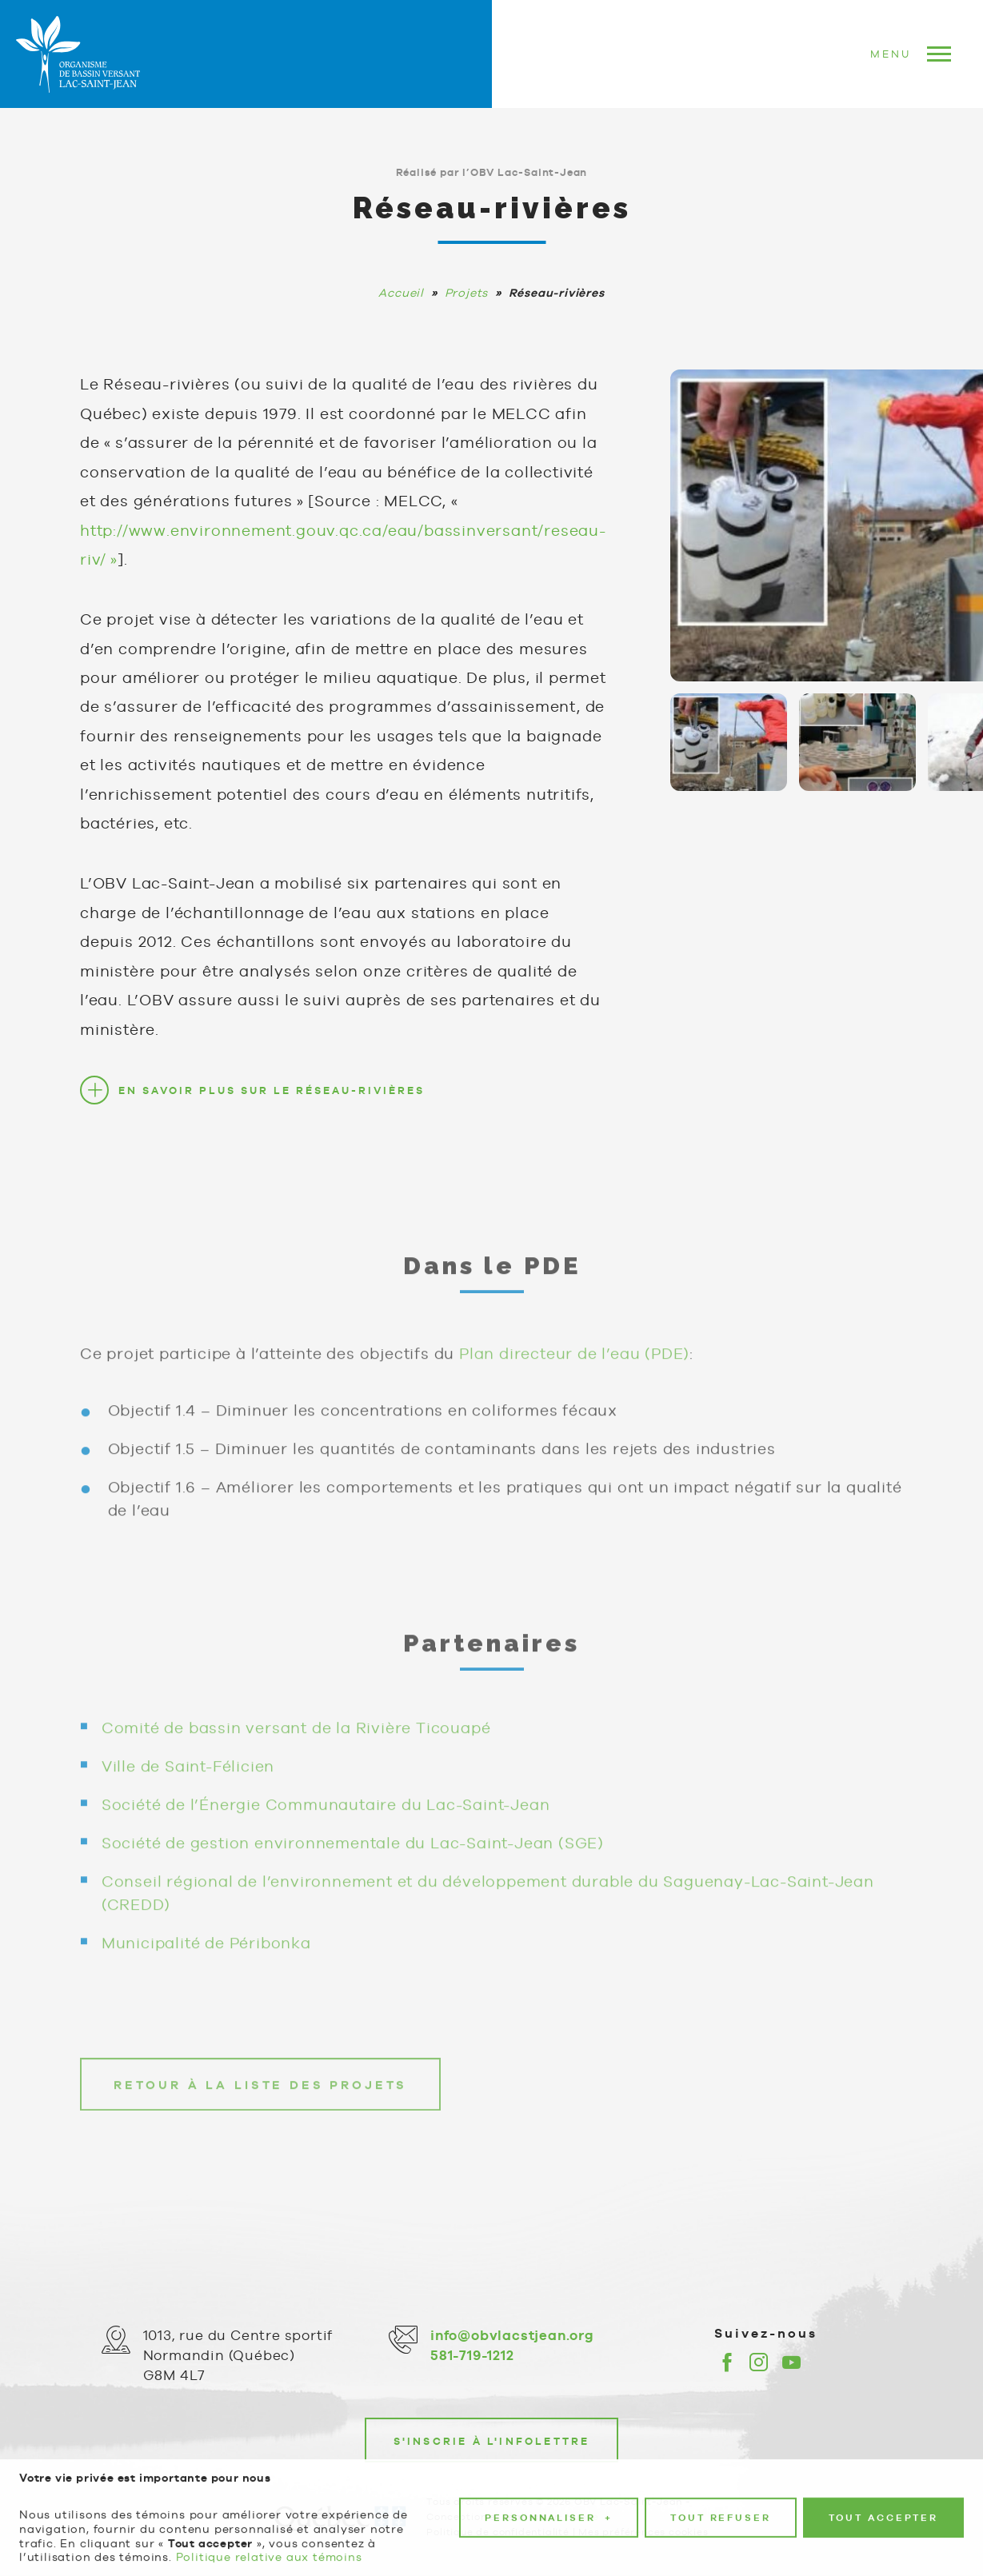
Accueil (401, 292)
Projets (467, 292)
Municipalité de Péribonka (206, 1960)
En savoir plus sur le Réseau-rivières (271, 1090)
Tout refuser (720, 2506)
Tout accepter (883, 2506)
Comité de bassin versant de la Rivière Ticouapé (296, 1745)
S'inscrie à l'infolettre (492, 2441)
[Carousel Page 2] (857, 742)
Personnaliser (549, 2507)
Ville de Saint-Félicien (188, 1783)
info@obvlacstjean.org (512, 2335)
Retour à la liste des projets (260, 2103)
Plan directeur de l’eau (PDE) (574, 1371)
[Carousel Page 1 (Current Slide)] (728, 742)
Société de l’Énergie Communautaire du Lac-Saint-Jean (326, 1822)
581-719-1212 (472, 2355)
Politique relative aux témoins (269, 2545)
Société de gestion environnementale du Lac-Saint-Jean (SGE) (353, 1860)
